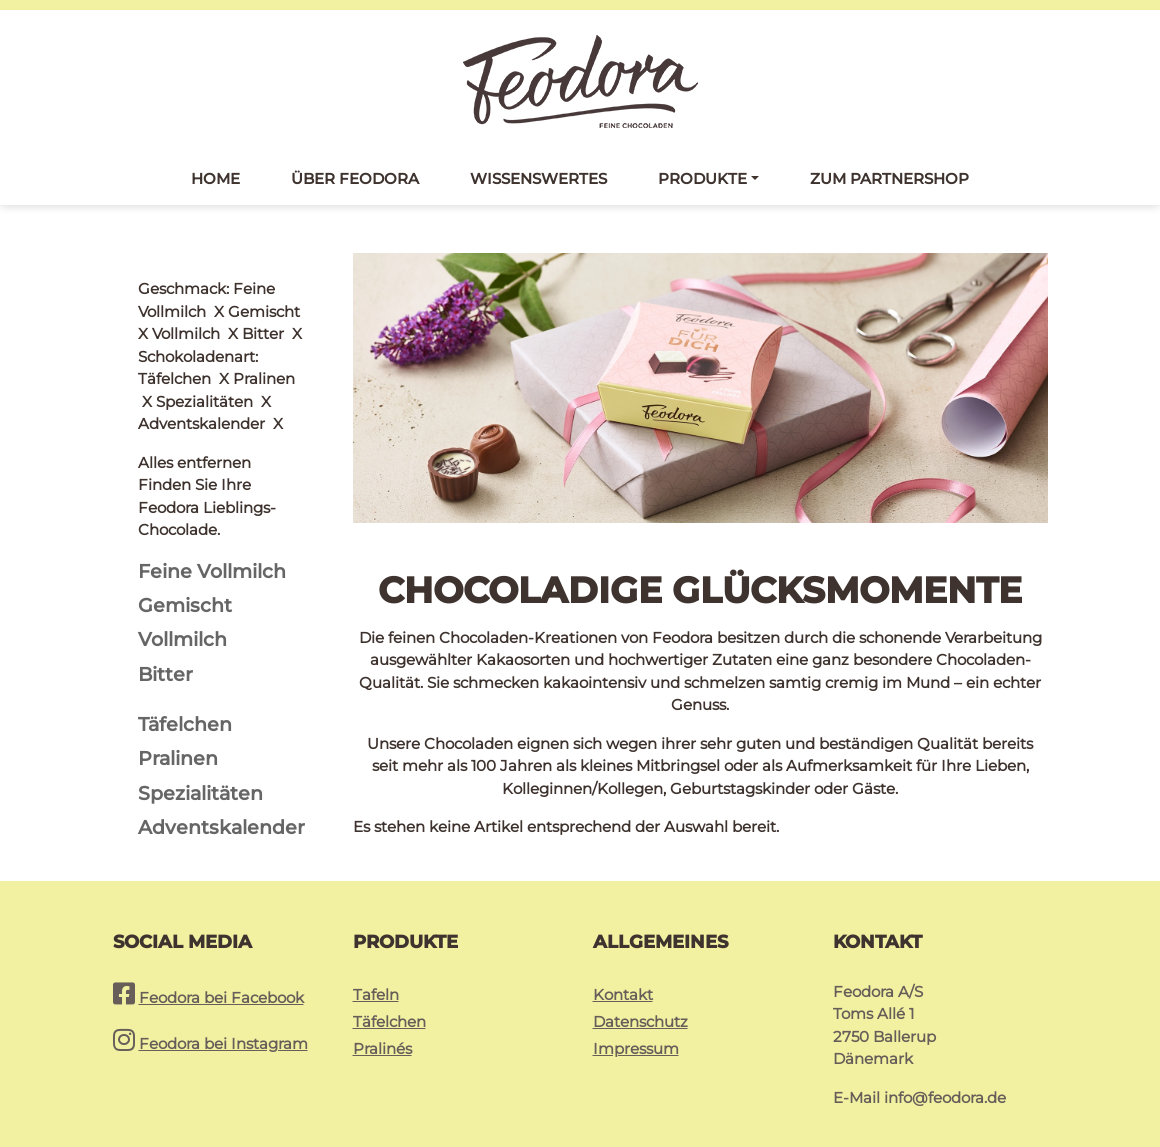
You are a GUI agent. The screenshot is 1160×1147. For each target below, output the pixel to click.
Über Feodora (355, 178)
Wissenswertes (538, 178)
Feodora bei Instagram (223, 1017)
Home (215, 178)
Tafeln (376, 968)
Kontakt (623, 968)
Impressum (636, 1022)
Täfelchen (389, 995)
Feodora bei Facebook (221, 971)
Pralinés (382, 1022)
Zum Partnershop (889, 178)
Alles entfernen (194, 288)
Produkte (702, 178)
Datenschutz (640, 995)
